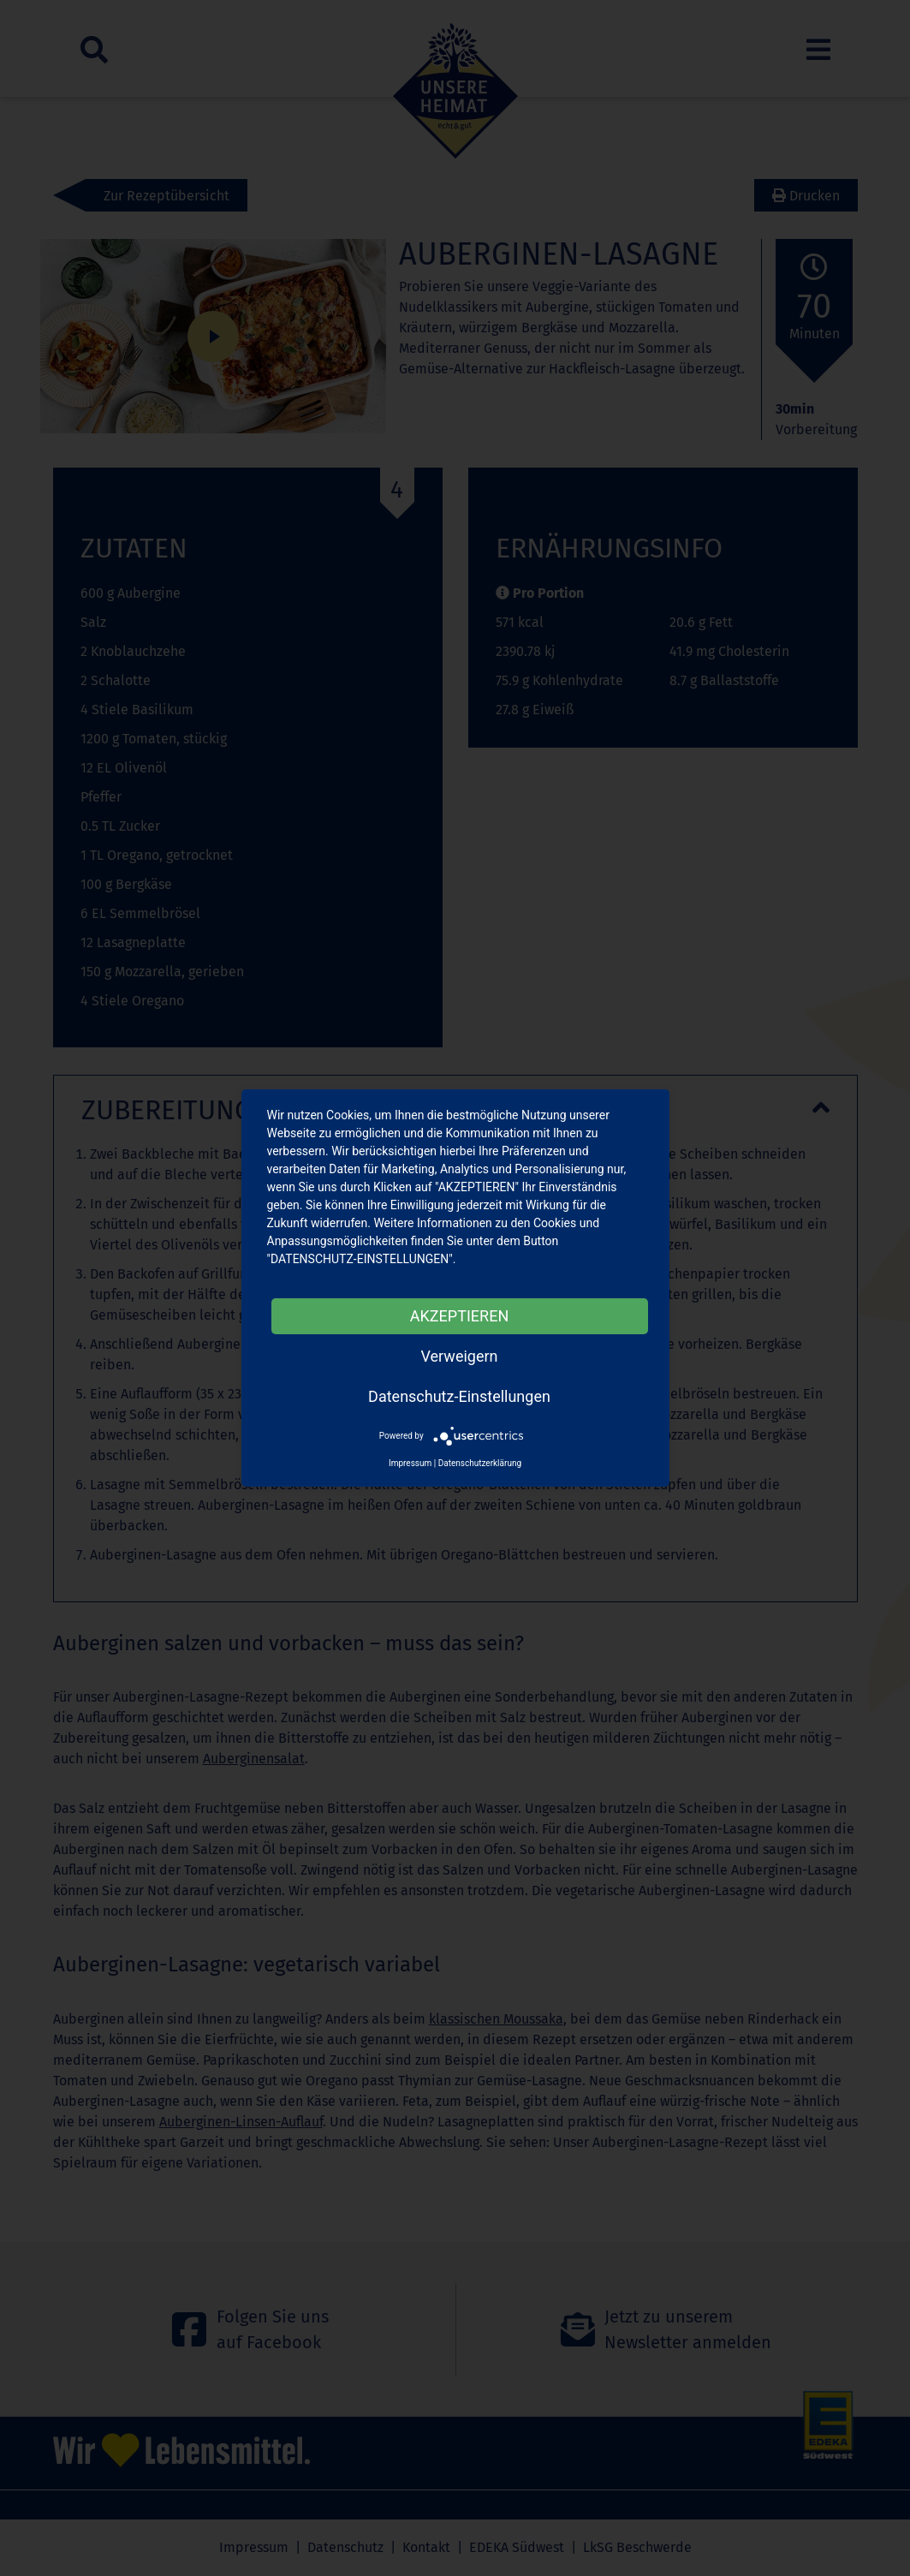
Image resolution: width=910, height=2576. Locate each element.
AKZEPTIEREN (459, 1316)
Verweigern (458, 1356)
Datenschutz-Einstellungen (459, 1396)
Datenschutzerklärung (479, 1463)
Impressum (410, 1463)
